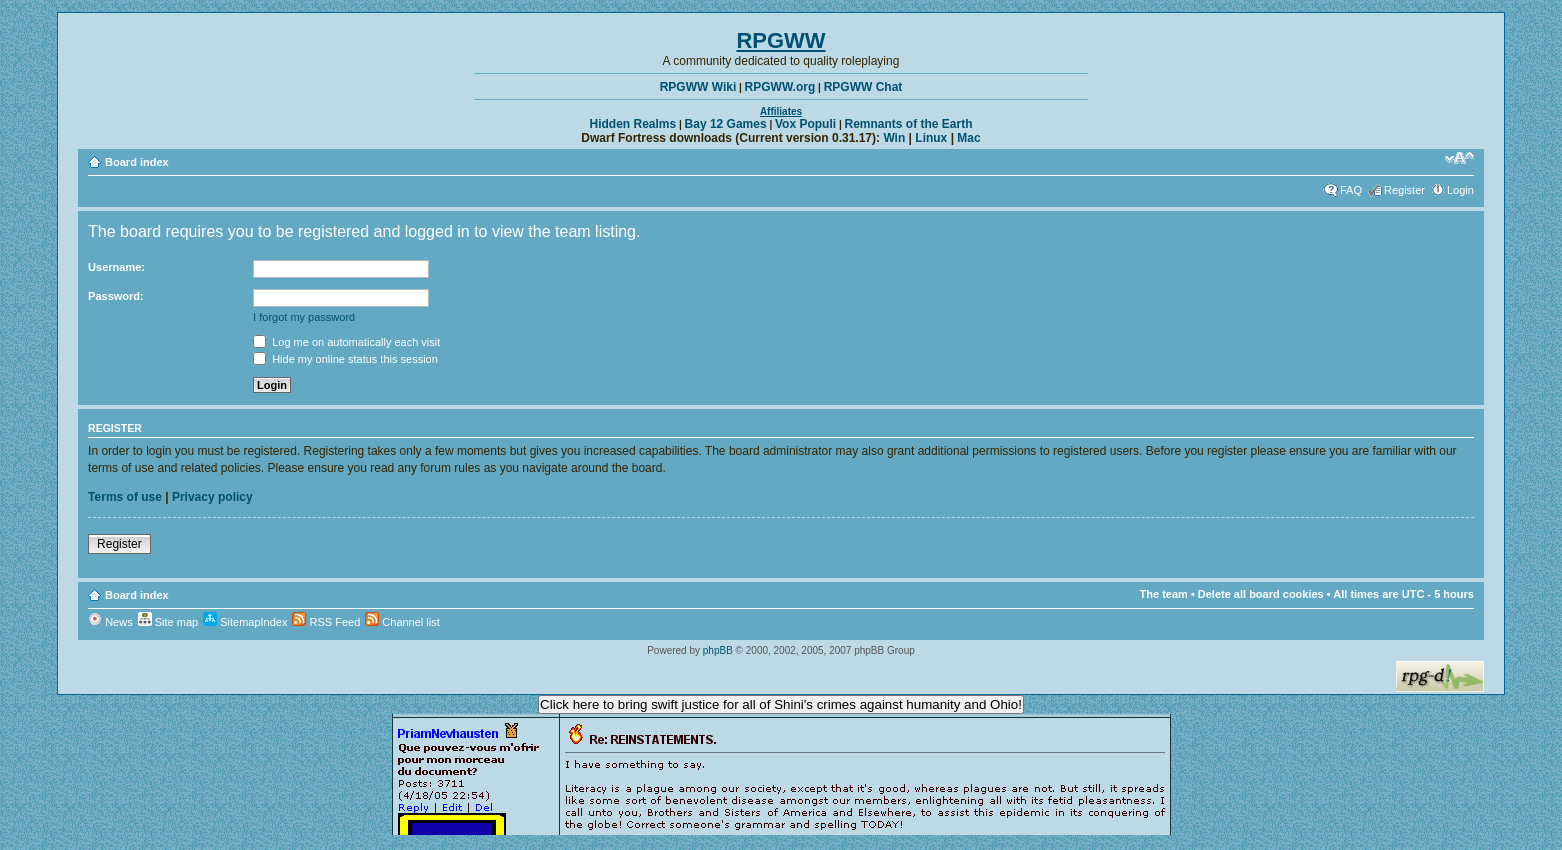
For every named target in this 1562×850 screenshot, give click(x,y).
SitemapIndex (245, 622)
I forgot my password (304, 317)
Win (894, 138)
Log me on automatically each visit (346, 342)
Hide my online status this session (345, 359)
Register (1404, 190)
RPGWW (780, 40)
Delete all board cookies (1261, 594)
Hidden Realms (633, 124)
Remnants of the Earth (908, 124)
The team (1164, 594)
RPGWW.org (780, 87)
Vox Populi (805, 124)
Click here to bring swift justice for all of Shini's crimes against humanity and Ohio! (781, 704)
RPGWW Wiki (698, 87)
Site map (168, 622)
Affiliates (781, 111)
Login (1460, 190)
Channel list (402, 622)
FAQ (1351, 190)
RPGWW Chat (863, 87)
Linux (931, 138)
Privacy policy (212, 497)
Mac (968, 138)
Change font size (1459, 158)
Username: (116, 267)
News (110, 622)
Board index (137, 162)
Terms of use (125, 497)
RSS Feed (326, 622)
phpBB (718, 650)
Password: (116, 296)
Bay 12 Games (726, 124)
